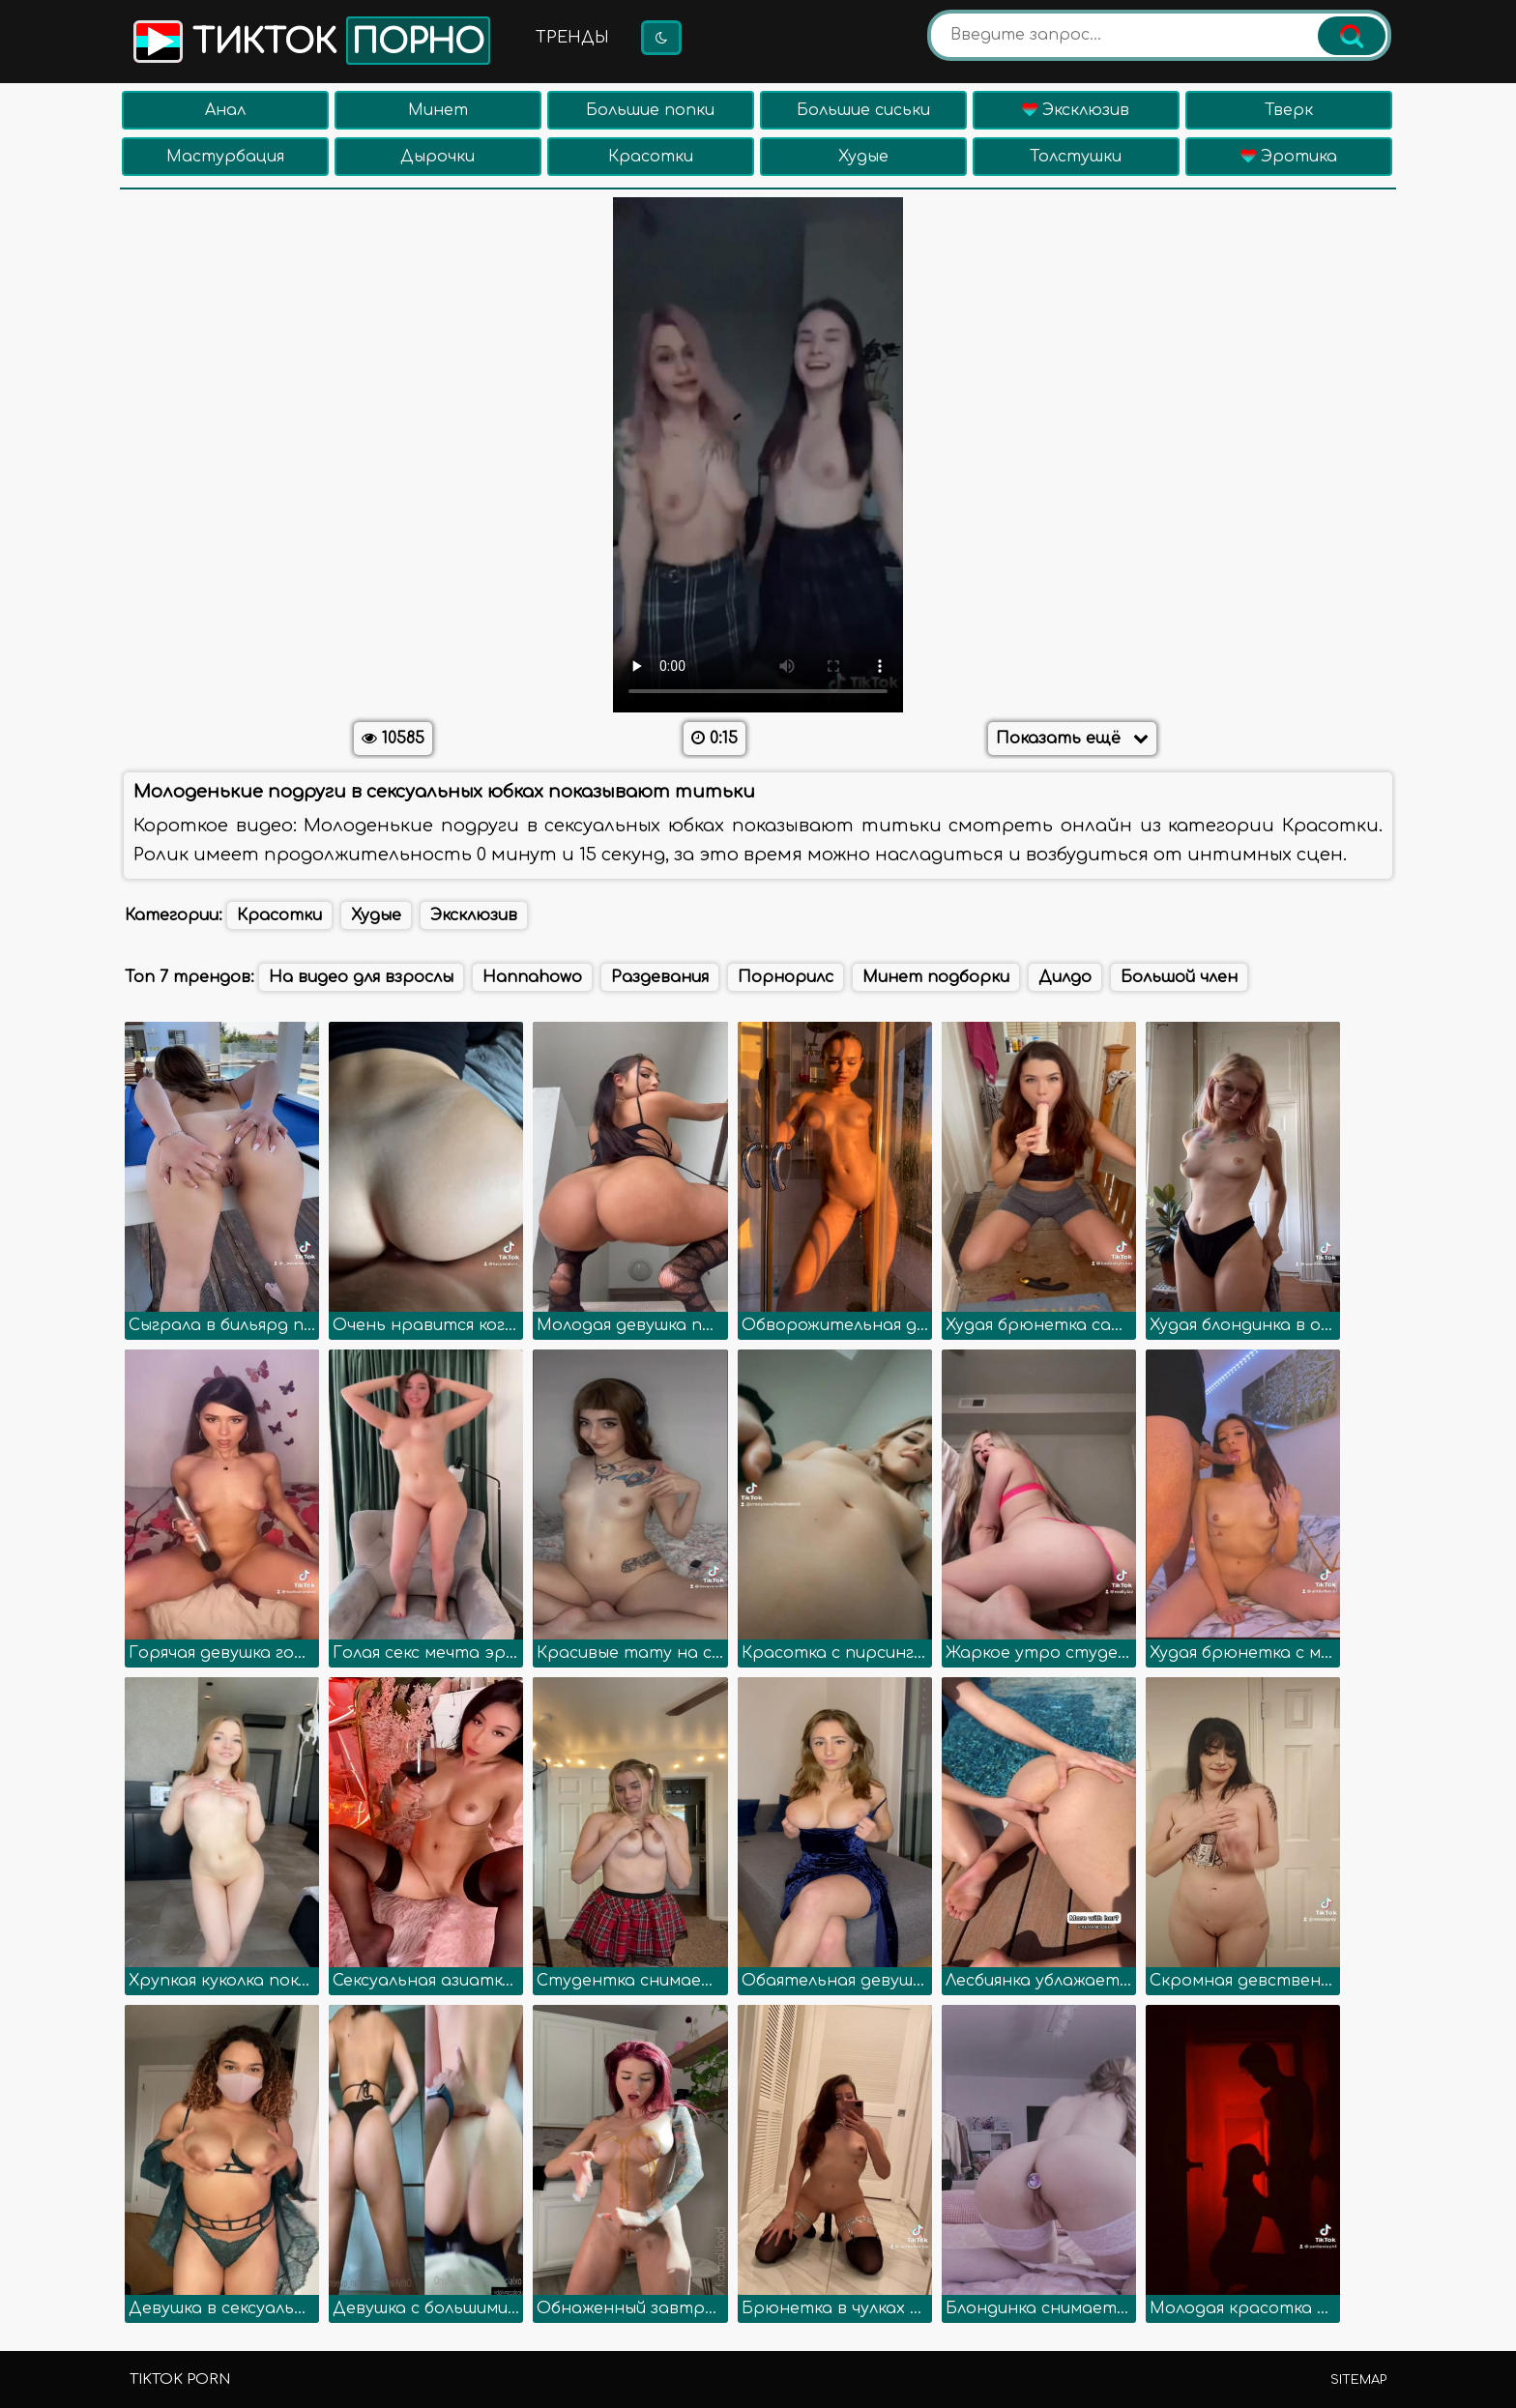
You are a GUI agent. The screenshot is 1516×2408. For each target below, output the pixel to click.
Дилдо (1065, 977)
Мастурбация (225, 156)
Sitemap (1358, 2380)
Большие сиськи (863, 110)
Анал (225, 110)
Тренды (572, 37)
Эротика (1288, 156)
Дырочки (437, 156)
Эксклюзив (1075, 110)
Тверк (1289, 110)
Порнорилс (785, 977)
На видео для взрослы (361, 977)
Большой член (1179, 977)
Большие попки (650, 110)
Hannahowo (532, 977)
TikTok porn (180, 2379)
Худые (863, 156)
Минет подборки (935, 977)
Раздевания (660, 977)
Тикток (310, 40)
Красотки (650, 156)
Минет (438, 110)
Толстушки (1076, 156)
